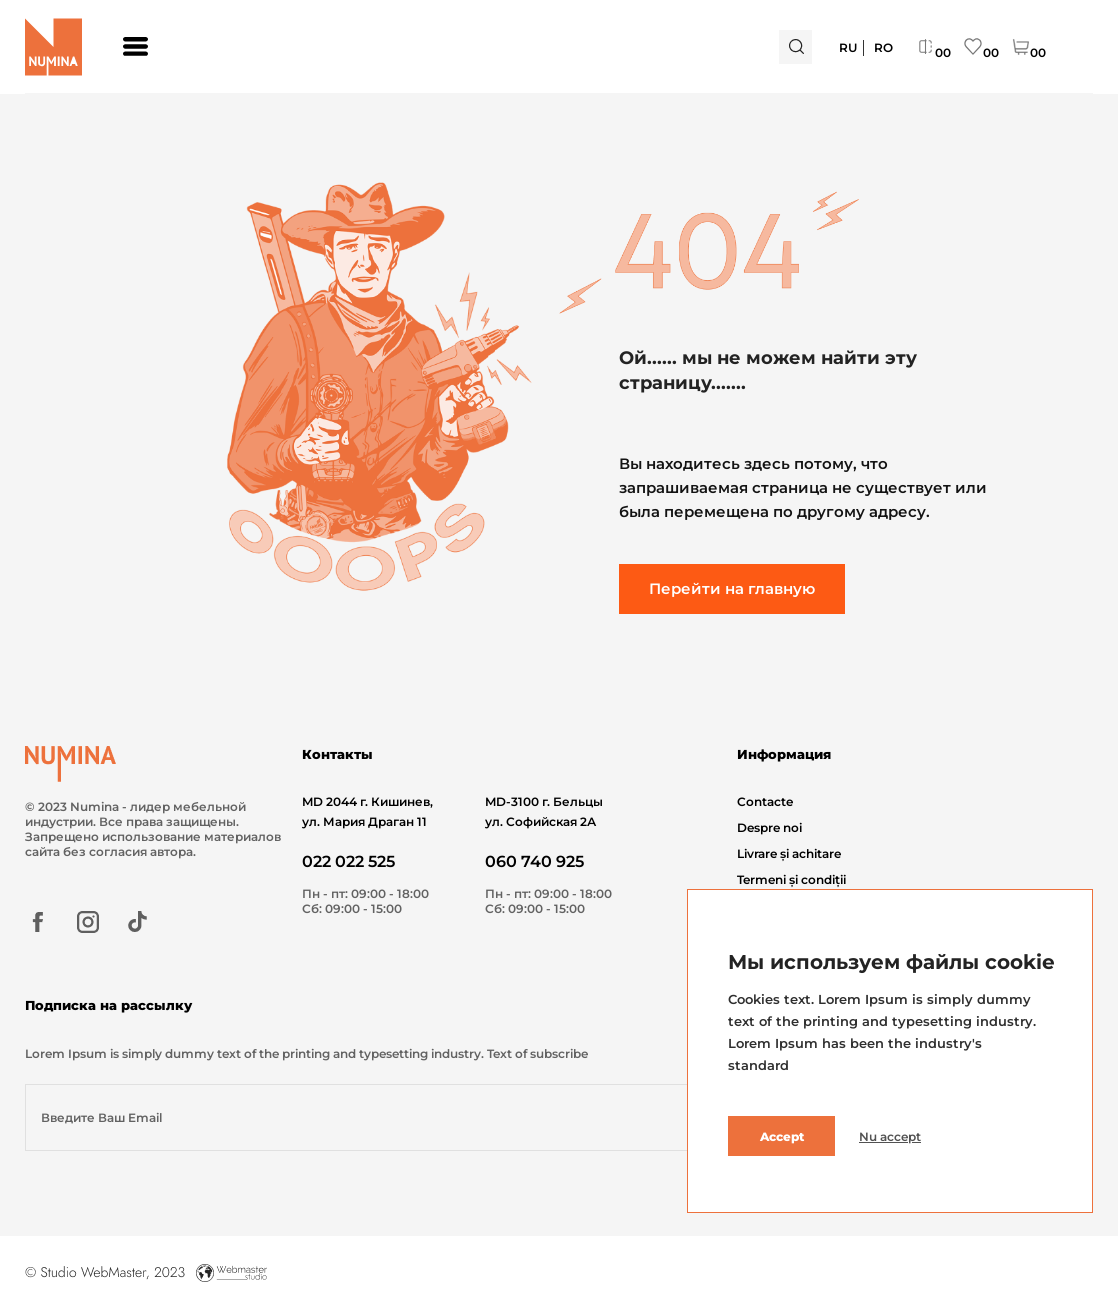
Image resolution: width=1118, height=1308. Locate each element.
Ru (848, 47)
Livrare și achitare (789, 853)
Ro (883, 47)
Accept (782, 1136)
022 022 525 (348, 861)
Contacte (765, 801)
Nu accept (890, 1136)
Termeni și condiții (791, 879)
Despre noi (769, 827)
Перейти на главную (732, 588)
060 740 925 (534, 861)
